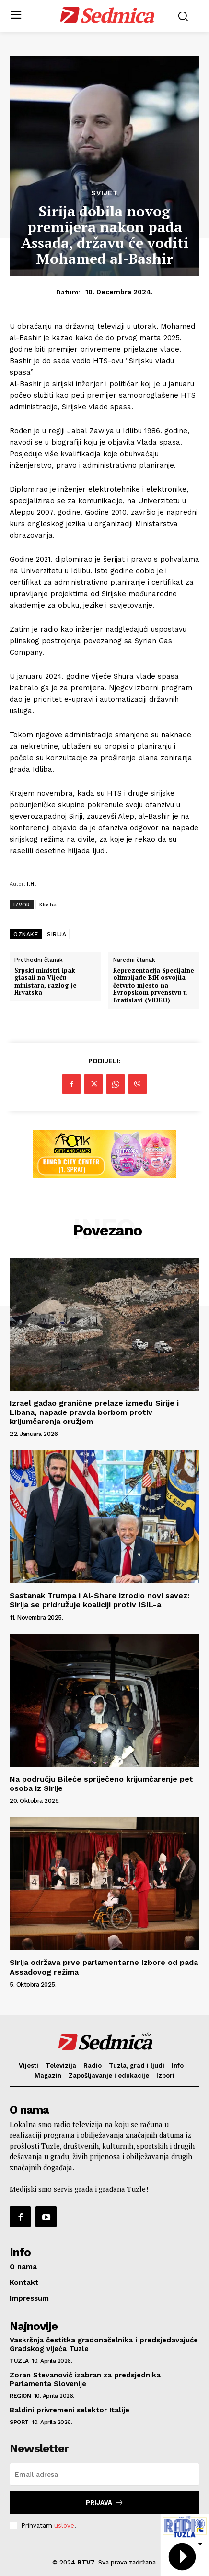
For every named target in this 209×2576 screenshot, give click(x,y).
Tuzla (19, 2360)
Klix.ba (48, 904)
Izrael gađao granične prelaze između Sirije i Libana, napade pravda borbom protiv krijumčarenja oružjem (94, 1412)
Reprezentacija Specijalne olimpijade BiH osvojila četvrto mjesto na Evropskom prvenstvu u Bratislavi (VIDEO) (153, 985)
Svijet (104, 192)
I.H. (31, 883)
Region (20, 2395)
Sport (19, 2422)
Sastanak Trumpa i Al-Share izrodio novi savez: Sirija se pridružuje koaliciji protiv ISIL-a (99, 1600)
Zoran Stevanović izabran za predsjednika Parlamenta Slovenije (85, 2379)
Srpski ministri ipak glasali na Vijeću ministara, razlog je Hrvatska (45, 982)
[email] (104, 2474)
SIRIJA (56, 934)
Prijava (105, 2502)
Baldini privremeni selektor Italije (69, 2410)
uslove (64, 2525)
